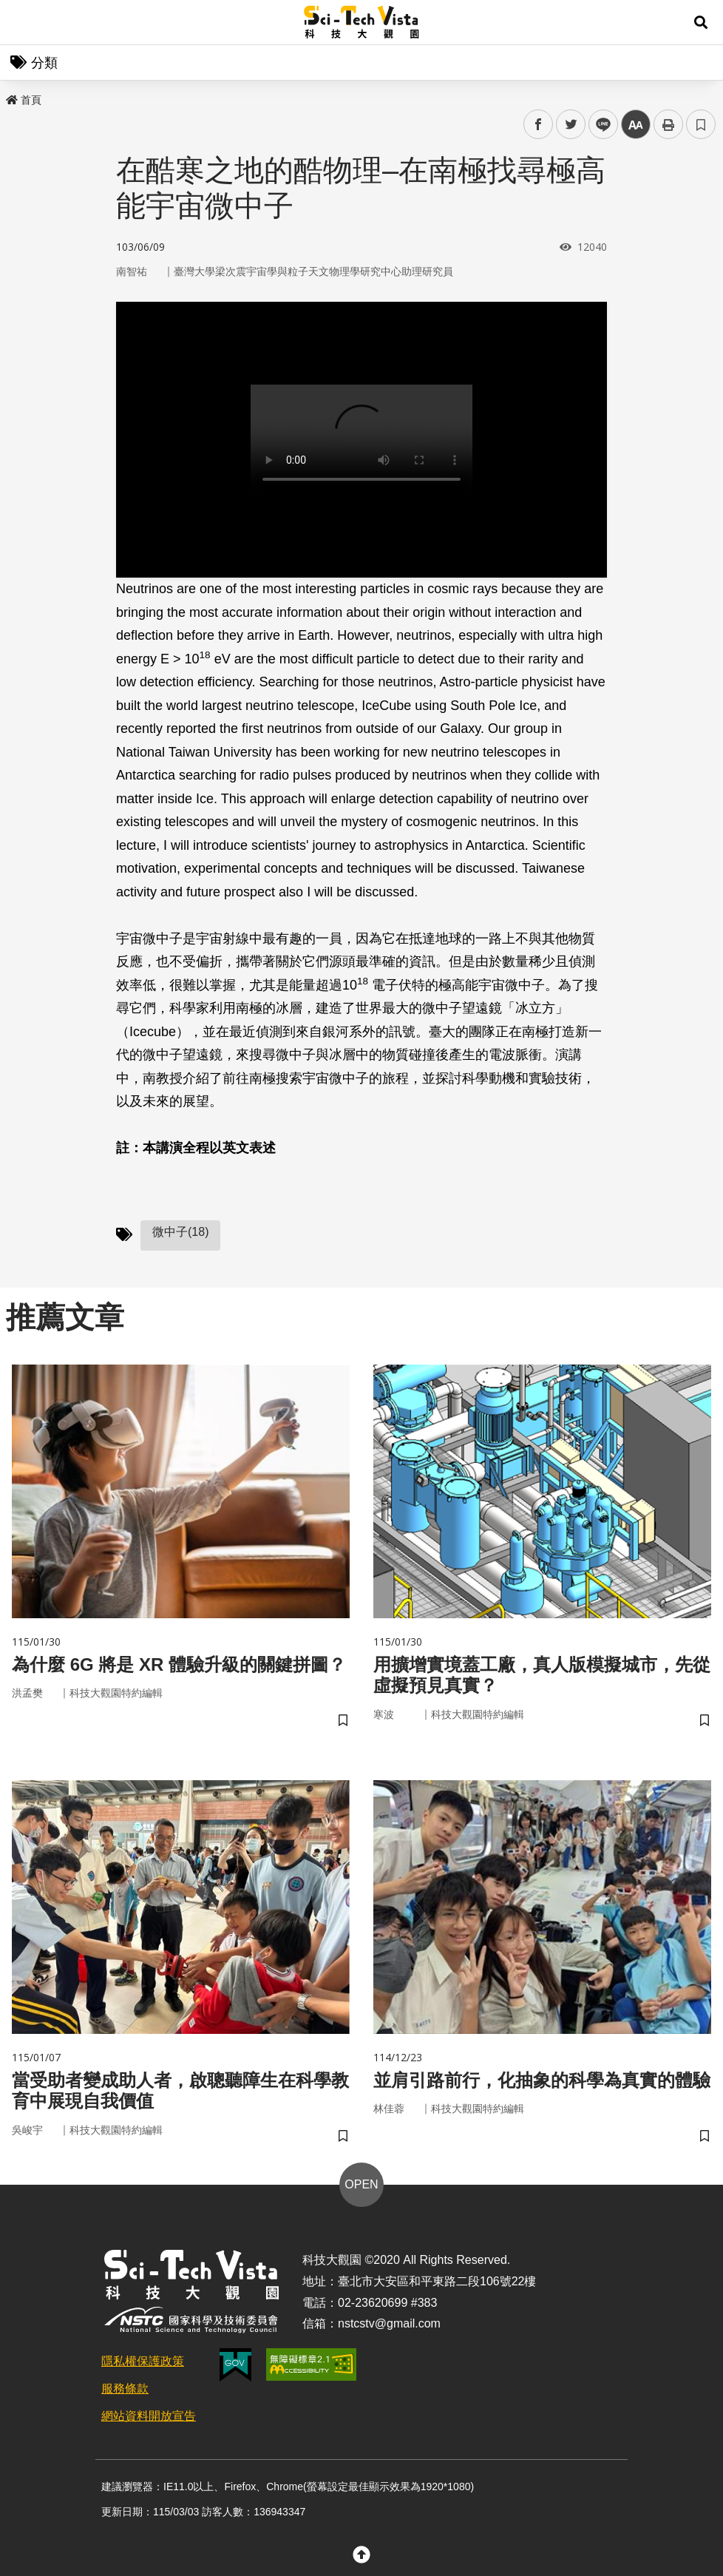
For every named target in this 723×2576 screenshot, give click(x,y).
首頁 (23, 100)
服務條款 (125, 2388)
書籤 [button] (701, 124)
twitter (571, 124)
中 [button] (636, 124)
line (598, 124)
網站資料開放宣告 (148, 2416)
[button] (701, 22)
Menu (22, 22)
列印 (668, 124)
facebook (538, 124)
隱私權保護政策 (142, 2361)
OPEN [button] (361, 2184)
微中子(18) (180, 1232)
